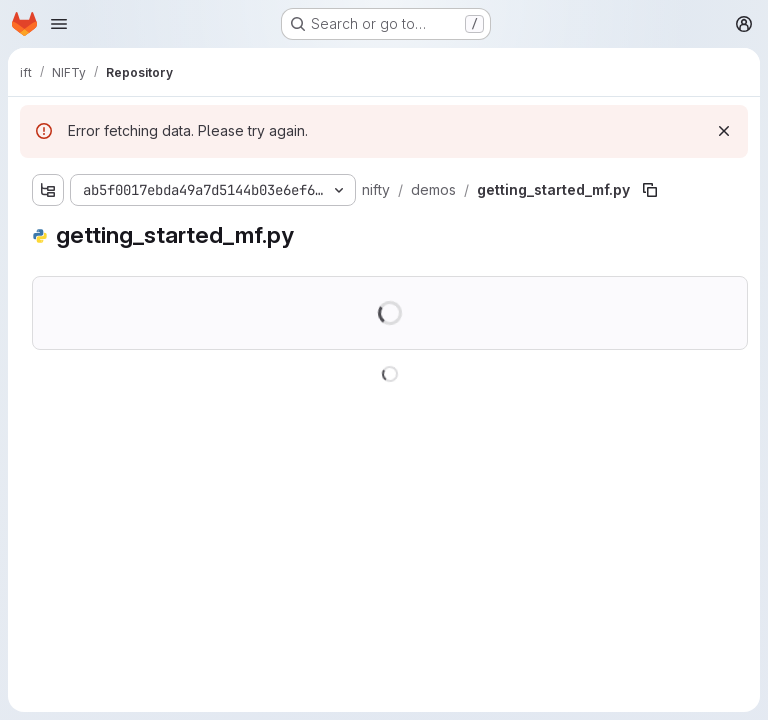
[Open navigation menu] (59, 24)
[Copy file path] (650, 190)
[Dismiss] (724, 131)
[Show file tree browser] (48, 190)
